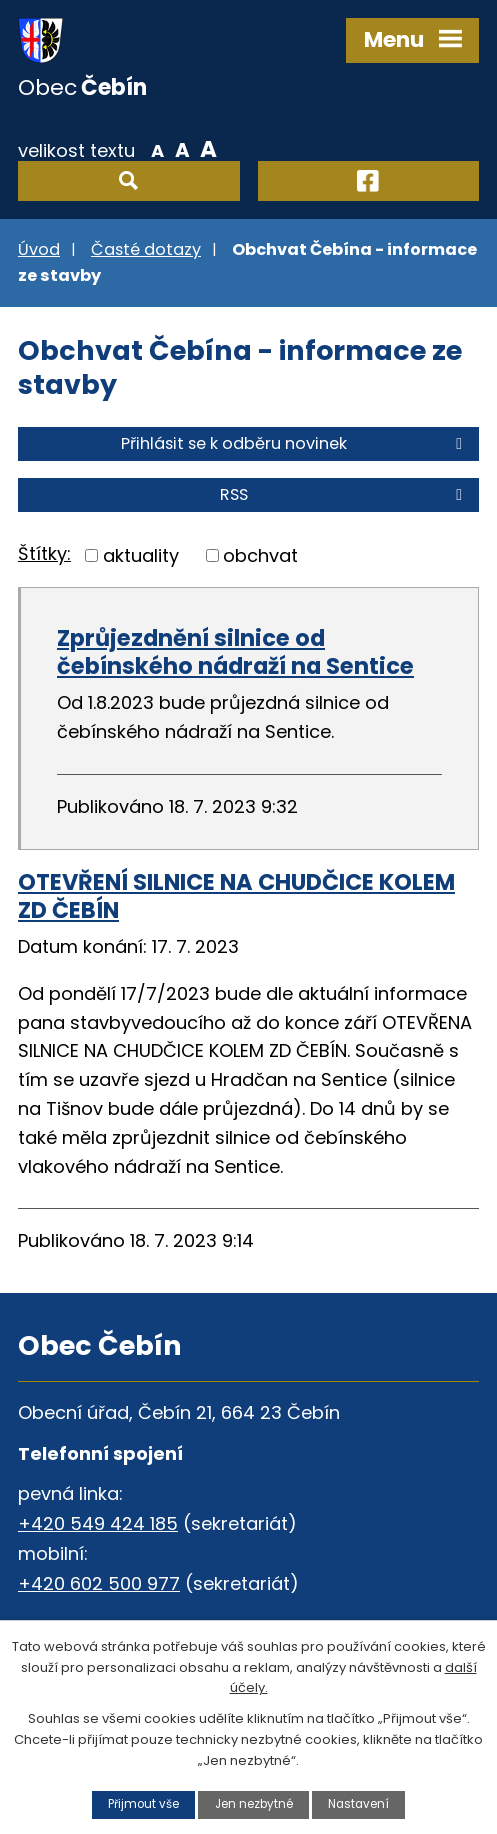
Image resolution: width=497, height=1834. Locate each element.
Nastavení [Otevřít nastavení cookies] (358, 1804)
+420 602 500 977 (99, 1583)
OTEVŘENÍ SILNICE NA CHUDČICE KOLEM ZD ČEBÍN (236, 896)
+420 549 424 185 (98, 1523)
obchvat (260, 555)
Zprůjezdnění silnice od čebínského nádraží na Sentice (235, 652)
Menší (157, 149)
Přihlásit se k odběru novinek (295, 443)
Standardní (182, 149)
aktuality (141, 555)
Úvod (39, 249)
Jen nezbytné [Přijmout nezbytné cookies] (254, 1804)
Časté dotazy (146, 249)
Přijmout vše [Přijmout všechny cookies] (143, 1804)
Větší (208, 149)
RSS (344, 494)
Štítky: (44, 553)
